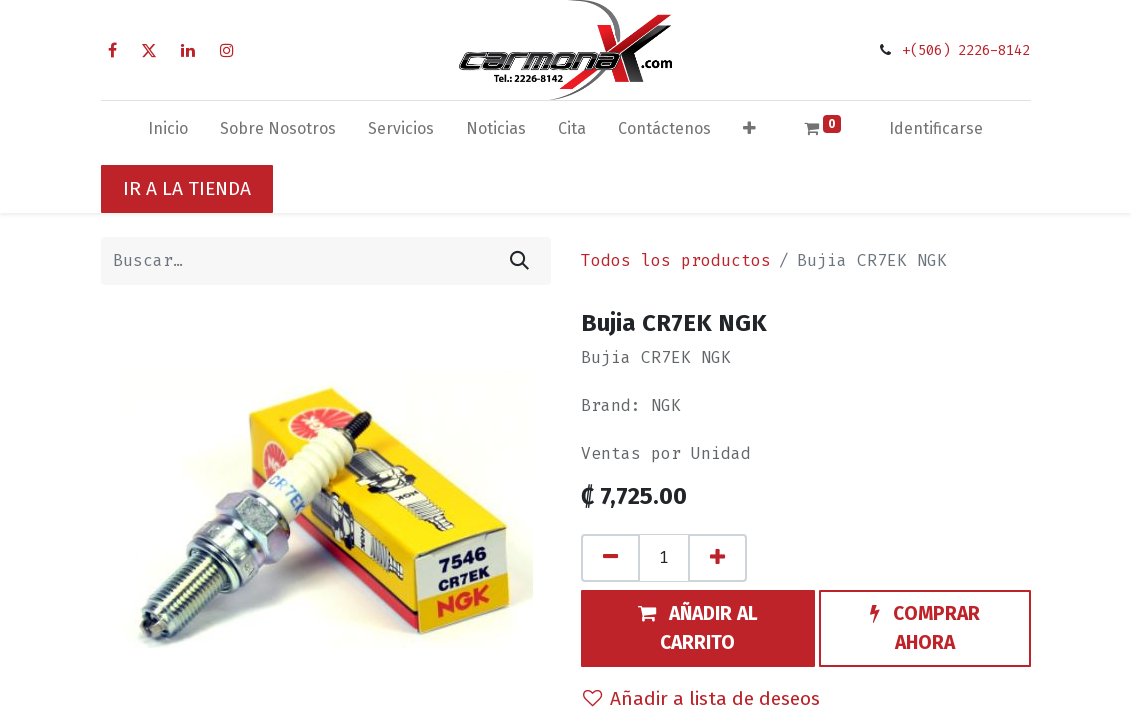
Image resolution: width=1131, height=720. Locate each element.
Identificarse (936, 128)
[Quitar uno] (610, 558)
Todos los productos (676, 260)
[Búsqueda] (519, 261)
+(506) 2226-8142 (966, 50)
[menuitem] (168, 133)
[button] (749, 133)
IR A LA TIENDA (187, 188)
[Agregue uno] (717, 558)
